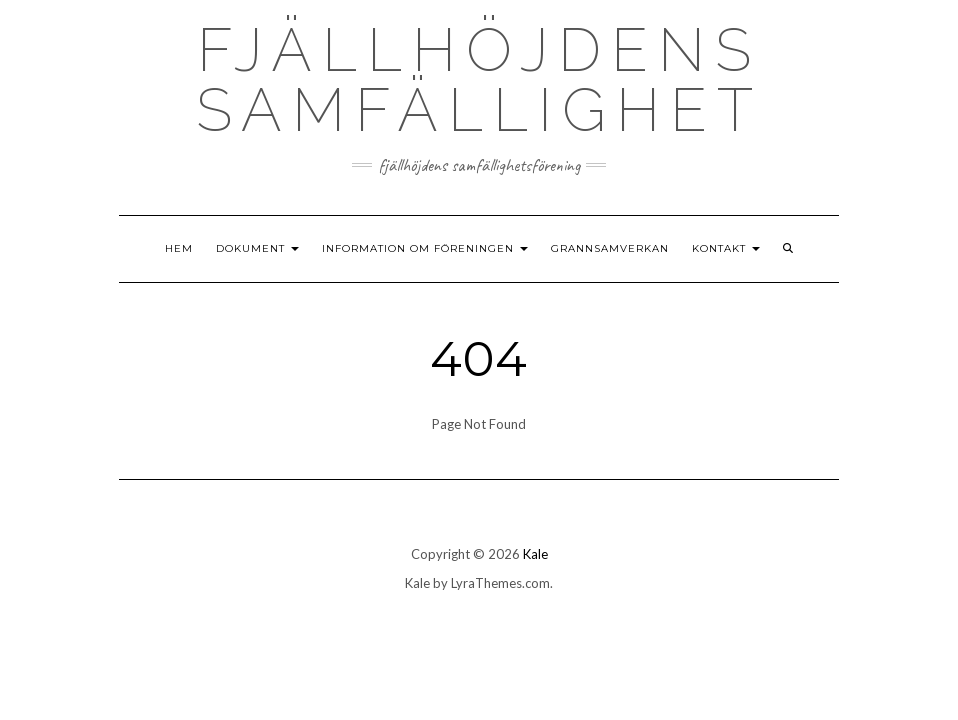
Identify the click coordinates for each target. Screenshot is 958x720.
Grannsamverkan (610, 248)
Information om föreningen (425, 248)
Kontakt (726, 248)
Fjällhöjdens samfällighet (479, 80)
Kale (535, 554)
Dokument (257, 248)
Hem (179, 248)
